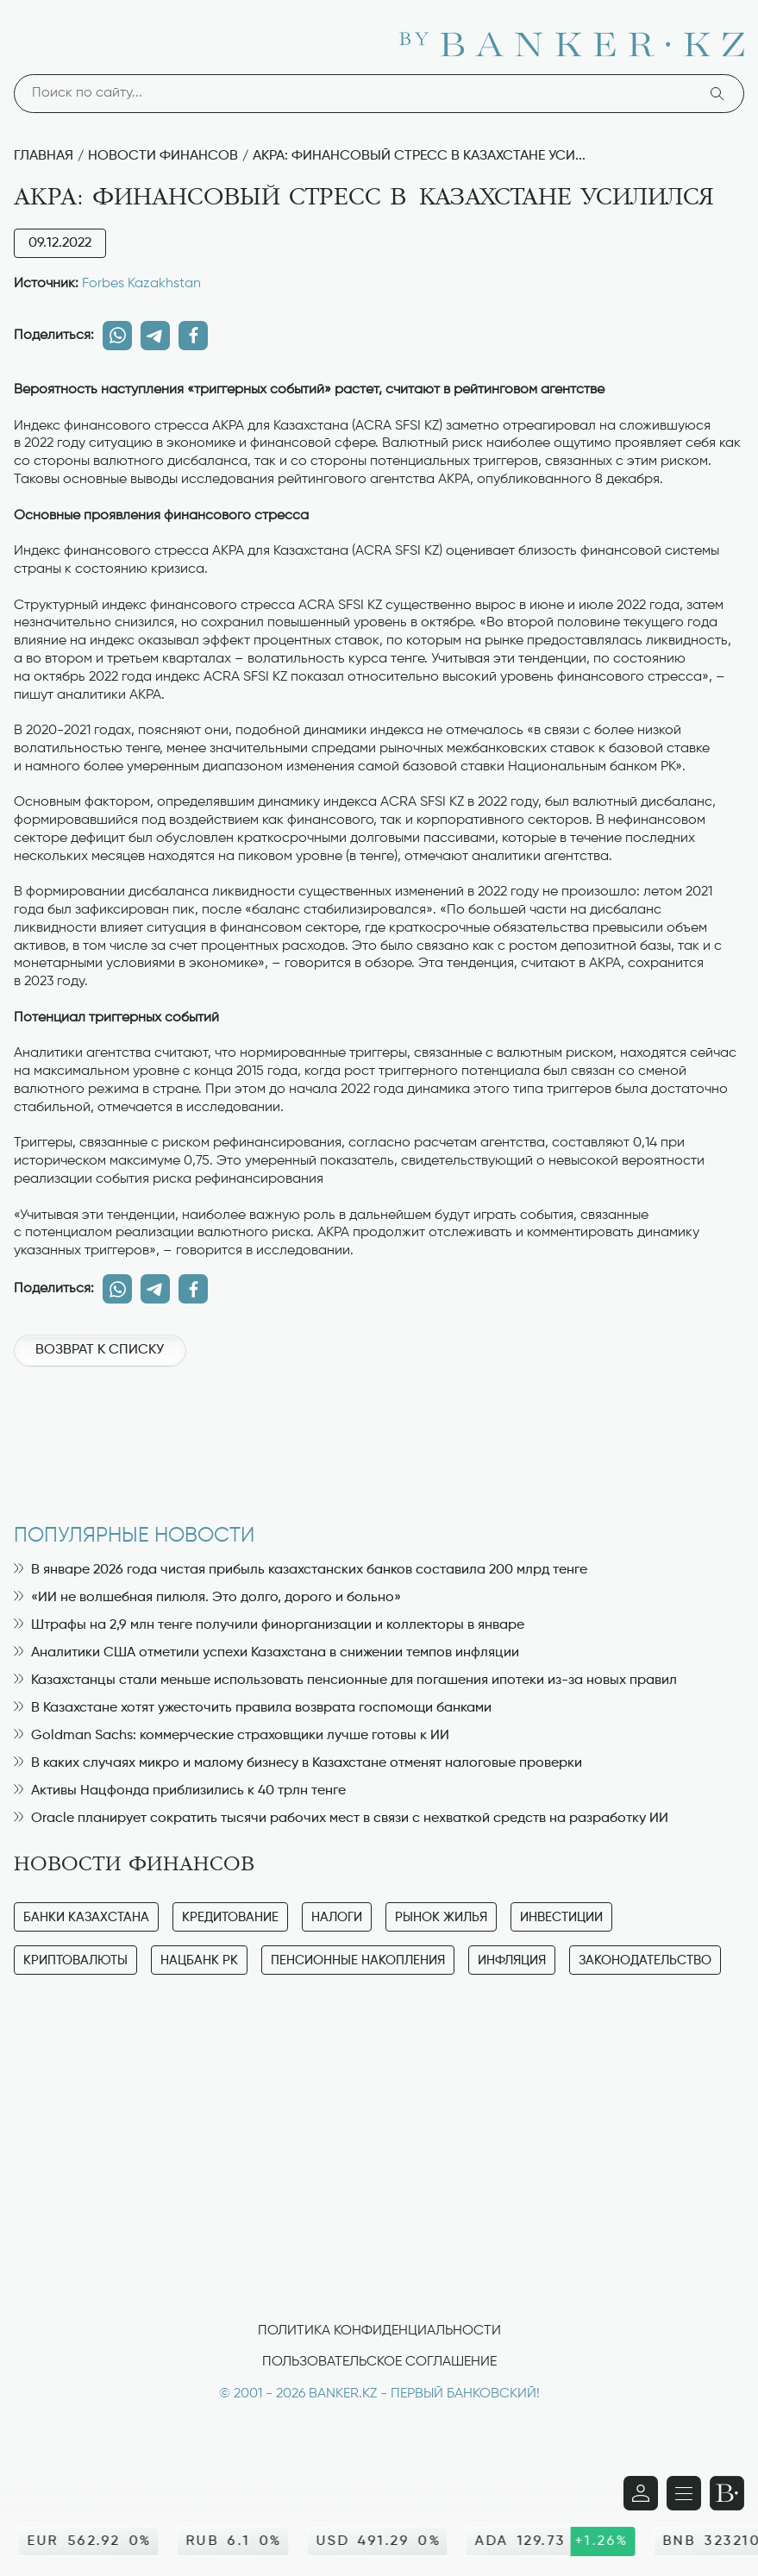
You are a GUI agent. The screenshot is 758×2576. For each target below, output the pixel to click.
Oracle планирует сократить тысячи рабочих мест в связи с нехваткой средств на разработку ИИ (341, 1818)
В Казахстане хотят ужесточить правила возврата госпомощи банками (253, 1708)
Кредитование (230, 1917)
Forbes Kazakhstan (141, 284)
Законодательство (645, 1960)
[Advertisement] (379, 1436)
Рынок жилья (441, 1917)
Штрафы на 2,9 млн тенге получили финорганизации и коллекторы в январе (269, 1625)
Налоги (336, 1917)
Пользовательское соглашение (379, 2362)
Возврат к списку (99, 1350)
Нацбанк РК (199, 1960)
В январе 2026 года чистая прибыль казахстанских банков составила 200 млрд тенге (300, 1570)
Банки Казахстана (86, 1917)
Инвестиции (561, 1917)
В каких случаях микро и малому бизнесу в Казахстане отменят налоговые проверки (298, 1763)
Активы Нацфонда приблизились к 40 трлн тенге (180, 1791)
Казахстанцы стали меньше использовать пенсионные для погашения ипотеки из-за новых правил (345, 1680)
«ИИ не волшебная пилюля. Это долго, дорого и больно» (207, 1598)
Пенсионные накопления (358, 1960)
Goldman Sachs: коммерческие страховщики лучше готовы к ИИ (231, 1736)
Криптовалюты (75, 1960)
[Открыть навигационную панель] (684, 2493)
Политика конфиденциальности (379, 2331)
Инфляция (512, 1960)
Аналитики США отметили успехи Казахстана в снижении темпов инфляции (266, 1653)
